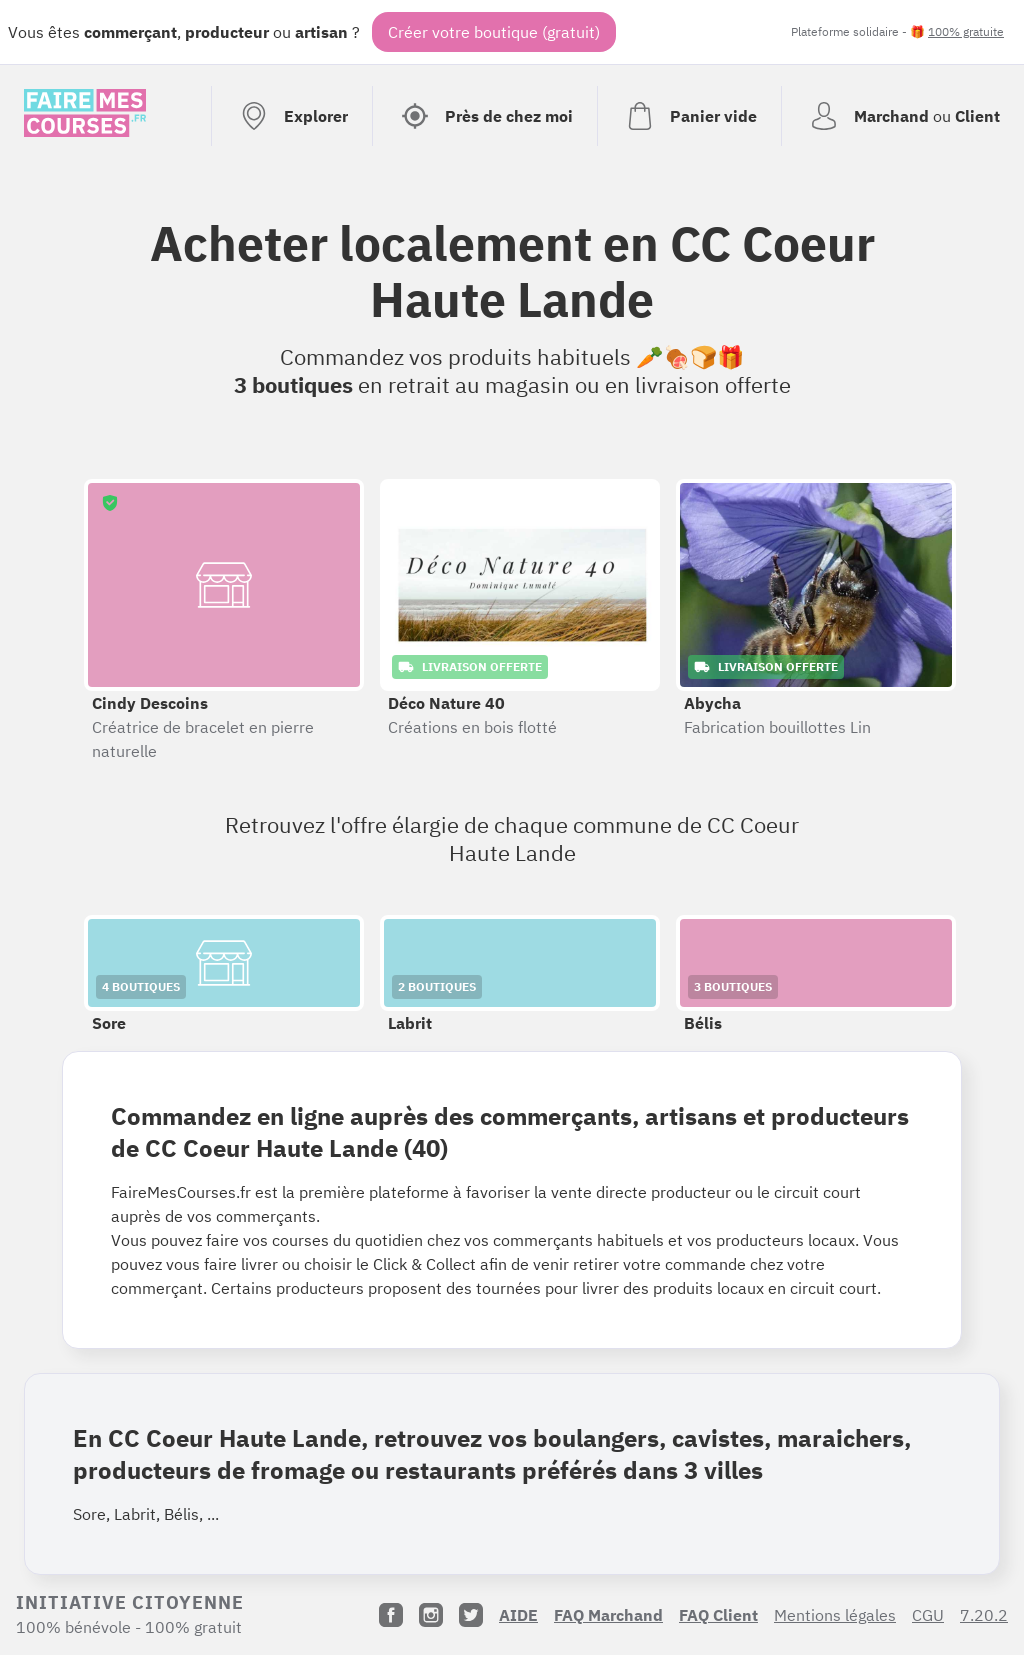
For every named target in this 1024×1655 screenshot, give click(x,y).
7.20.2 (984, 1615)
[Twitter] (471, 1615)
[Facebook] (391, 1615)
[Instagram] (431, 1615)
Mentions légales (835, 1615)
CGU (928, 1615)
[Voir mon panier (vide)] (689, 116)
